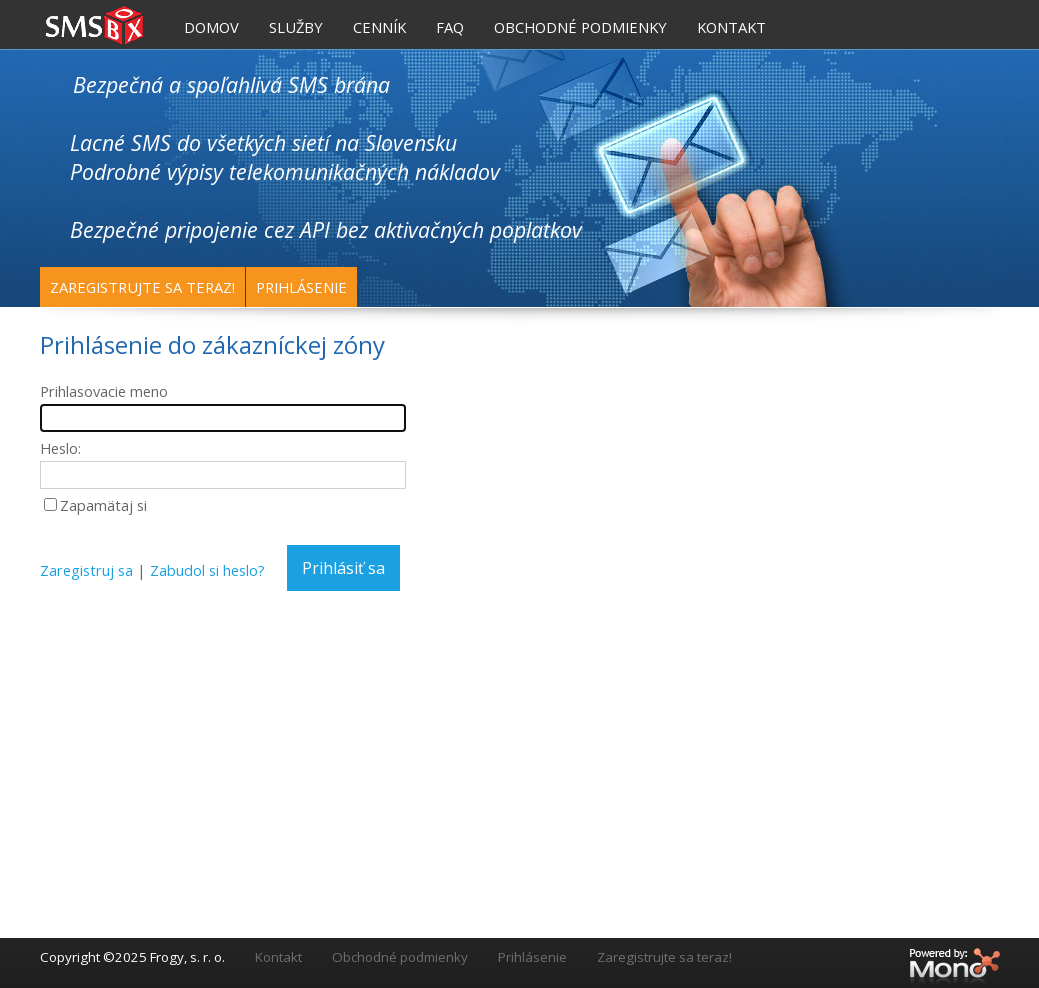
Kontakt (278, 957)
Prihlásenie (301, 287)
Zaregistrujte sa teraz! (142, 287)
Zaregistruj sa (86, 570)
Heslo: (60, 448)
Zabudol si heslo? (207, 570)
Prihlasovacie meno (104, 391)
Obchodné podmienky (400, 957)
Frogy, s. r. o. (187, 957)
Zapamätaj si (103, 505)
